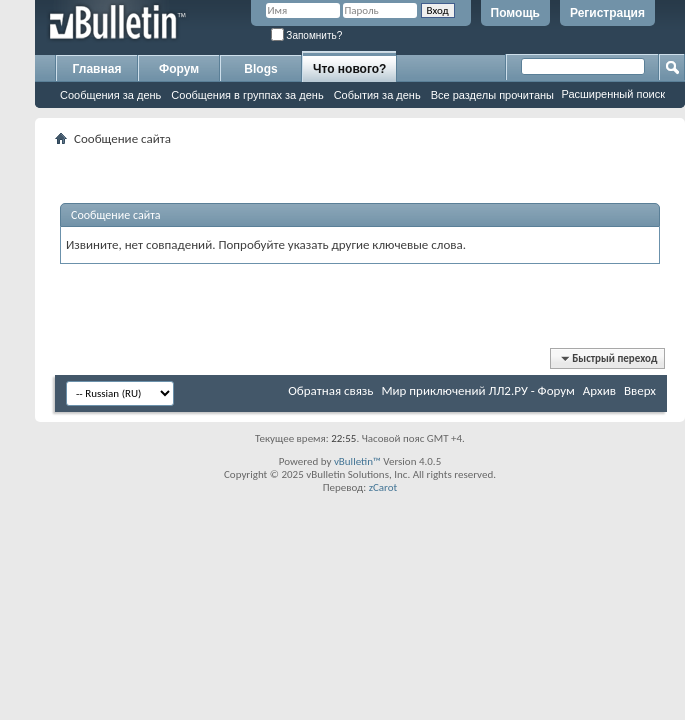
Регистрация (607, 13)
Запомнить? (307, 35)
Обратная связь (330, 390)
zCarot (383, 487)
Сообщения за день (110, 95)
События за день (377, 95)
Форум (179, 69)
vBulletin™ (357, 461)
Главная (97, 69)
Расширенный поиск (613, 94)
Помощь (515, 13)
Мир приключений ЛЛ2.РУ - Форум (477, 390)
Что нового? (349, 69)
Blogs (260, 69)
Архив (599, 390)
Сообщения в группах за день (247, 95)
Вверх (640, 390)
